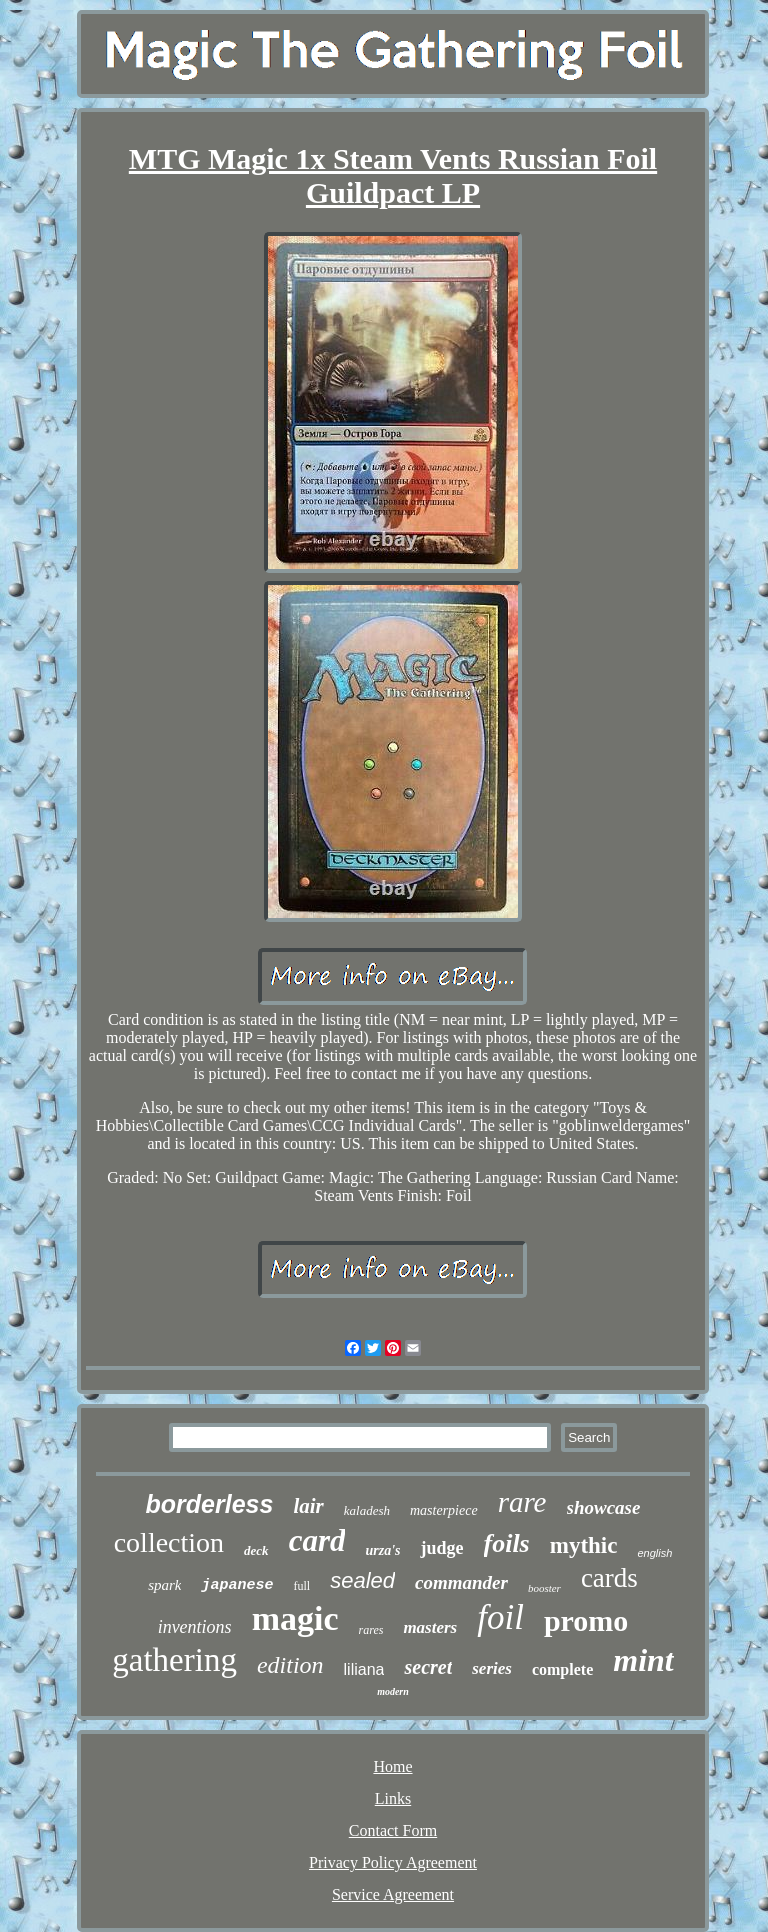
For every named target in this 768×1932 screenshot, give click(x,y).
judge (441, 1548)
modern (393, 1691)
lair (308, 1506)
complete (562, 1669)
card (317, 1540)
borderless (210, 1504)
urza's (382, 1550)
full (301, 1586)
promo (586, 1620)
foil (500, 1617)
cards (609, 1578)
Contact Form (393, 1830)
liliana (364, 1669)
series (492, 1668)
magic (295, 1618)
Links (393, 1798)
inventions (195, 1627)
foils (507, 1543)
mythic (584, 1545)
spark (164, 1585)
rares (370, 1630)
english (654, 1553)
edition (290, 1665)
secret (428, 1667)
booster (544, 1588)
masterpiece (444, 1510)
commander (461, 1582)
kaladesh (367, 1510)
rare (522, 1502)
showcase (604, 1507)
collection (169, 1542)
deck (256, 1550)
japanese (237, 1585)
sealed (362, 1580)
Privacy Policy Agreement (393, 1862)
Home (392, 1766)
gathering (174, 1660)
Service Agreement (393, 1894)
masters (430, 1627)
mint (643, 1660)
